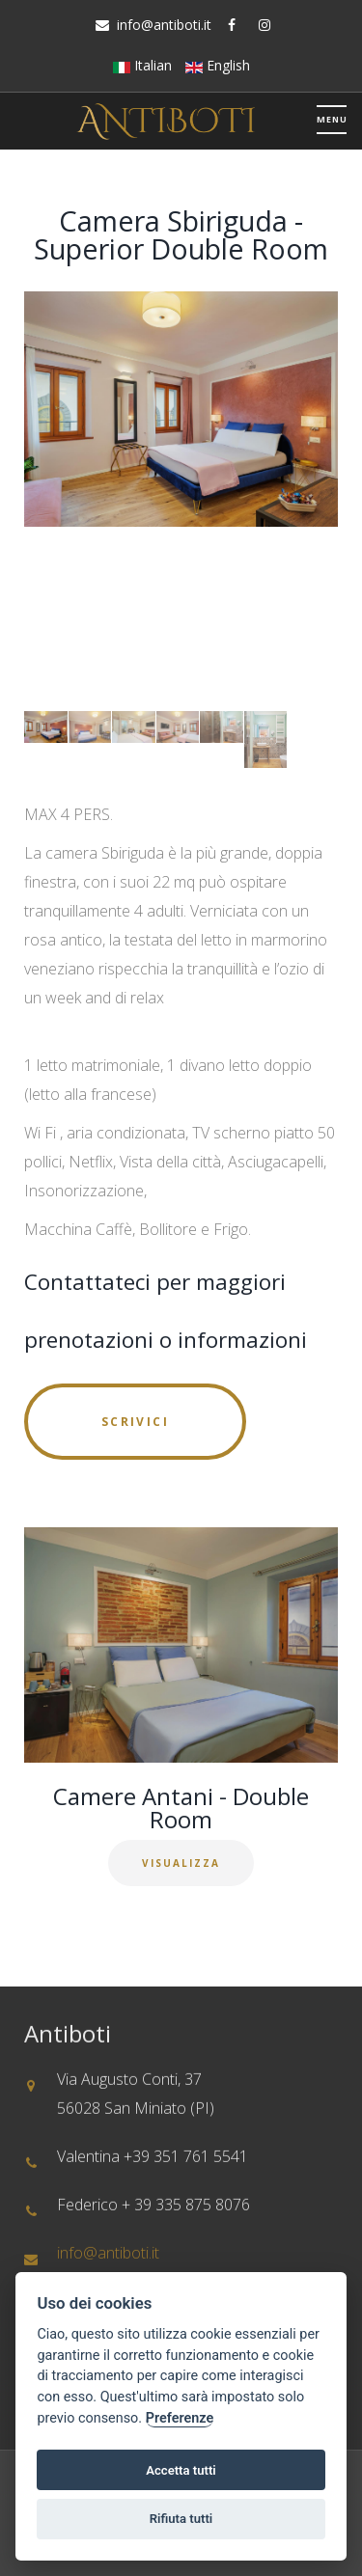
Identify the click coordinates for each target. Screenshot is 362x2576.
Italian (142, 65)
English (217, 65)
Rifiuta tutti (181, 2518)
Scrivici (135, 1421)
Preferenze (179, 2418)
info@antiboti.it (164, 24)
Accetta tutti (181, 2470)
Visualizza (181, 1863)
